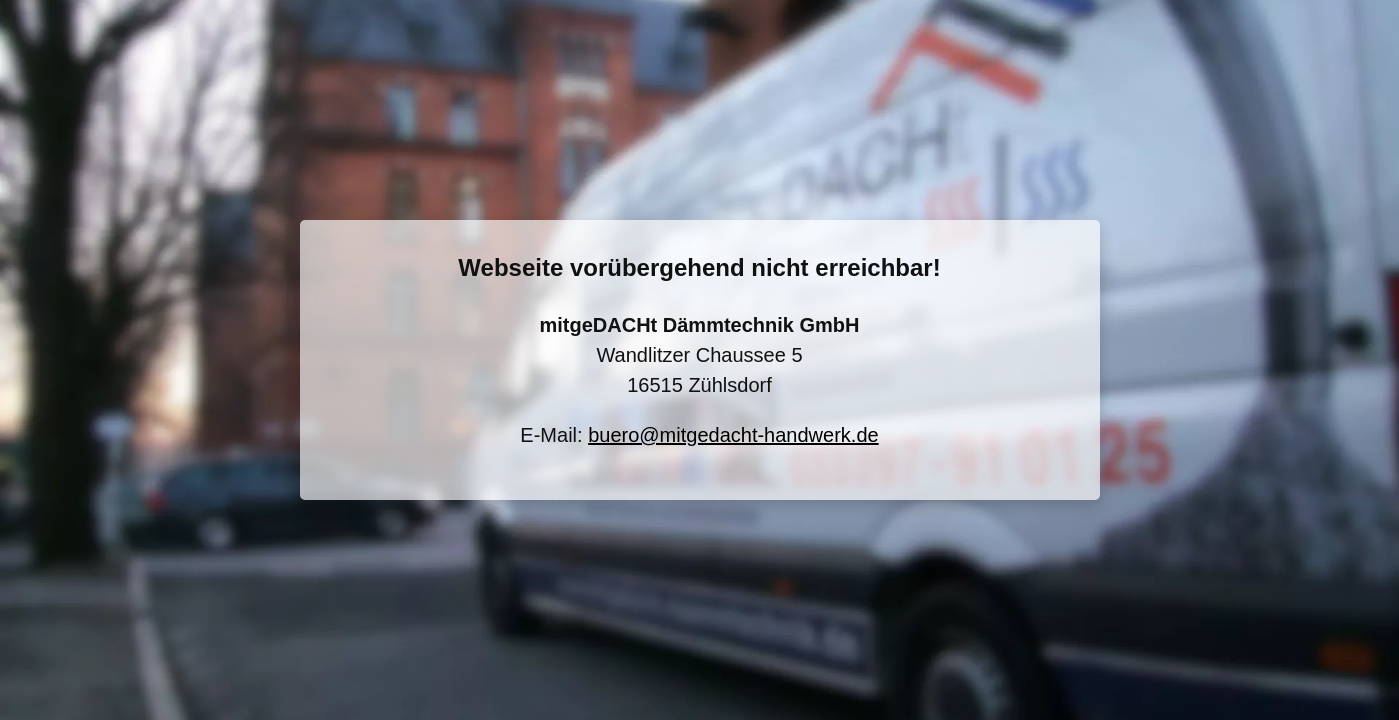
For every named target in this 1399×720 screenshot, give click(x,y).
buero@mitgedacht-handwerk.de (733, 435)
